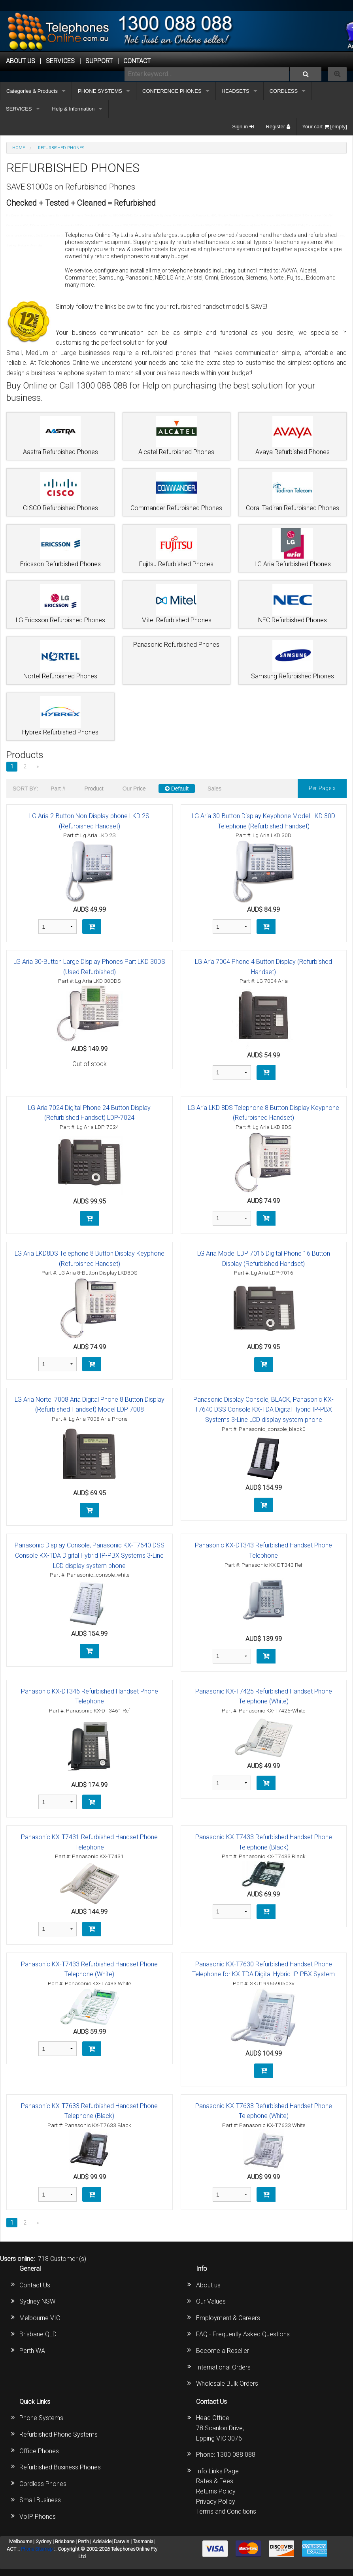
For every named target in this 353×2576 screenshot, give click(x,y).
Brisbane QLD (38, 2334)
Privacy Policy (215, 2501)
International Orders (223, 2367)
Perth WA (32, 2350)
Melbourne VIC (39, 2318)
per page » (322, 788)
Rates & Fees (214, 2481)
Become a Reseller (222, 2350)
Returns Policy (216, 2491)
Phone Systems (41, 2418)
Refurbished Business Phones (60, 2467)
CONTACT (137, 61)
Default (177, 788)
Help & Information (73, 109)
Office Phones (39, 2451)
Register (278, 127)
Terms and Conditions (226, 2511)
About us (208, 2285)
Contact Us (34, 2285)
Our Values (211, 2301)
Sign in (242, 127)
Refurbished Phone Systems (58, 2434)
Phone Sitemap (37, 2549)
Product (93, 788)
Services (60, 61)
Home (18, 147)
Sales (214, 788)
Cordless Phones (42, 2484)
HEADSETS (235, 91)
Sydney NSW (37, 2301)
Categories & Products (32, 91)
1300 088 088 (236, 2454)
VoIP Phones (37, 2516)
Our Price (134, 788)
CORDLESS (284, 91)
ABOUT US (20, 61)
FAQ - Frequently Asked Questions (243, 2334)
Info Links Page (217, 2471)
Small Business (40, 2500)
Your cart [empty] (324, 127)
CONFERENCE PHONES (172, 91)
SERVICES (19, 109)
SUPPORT (99, 61)
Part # (58, 788)
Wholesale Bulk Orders (227, 2383)
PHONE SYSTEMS (100, 91)
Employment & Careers (228, 2318)
